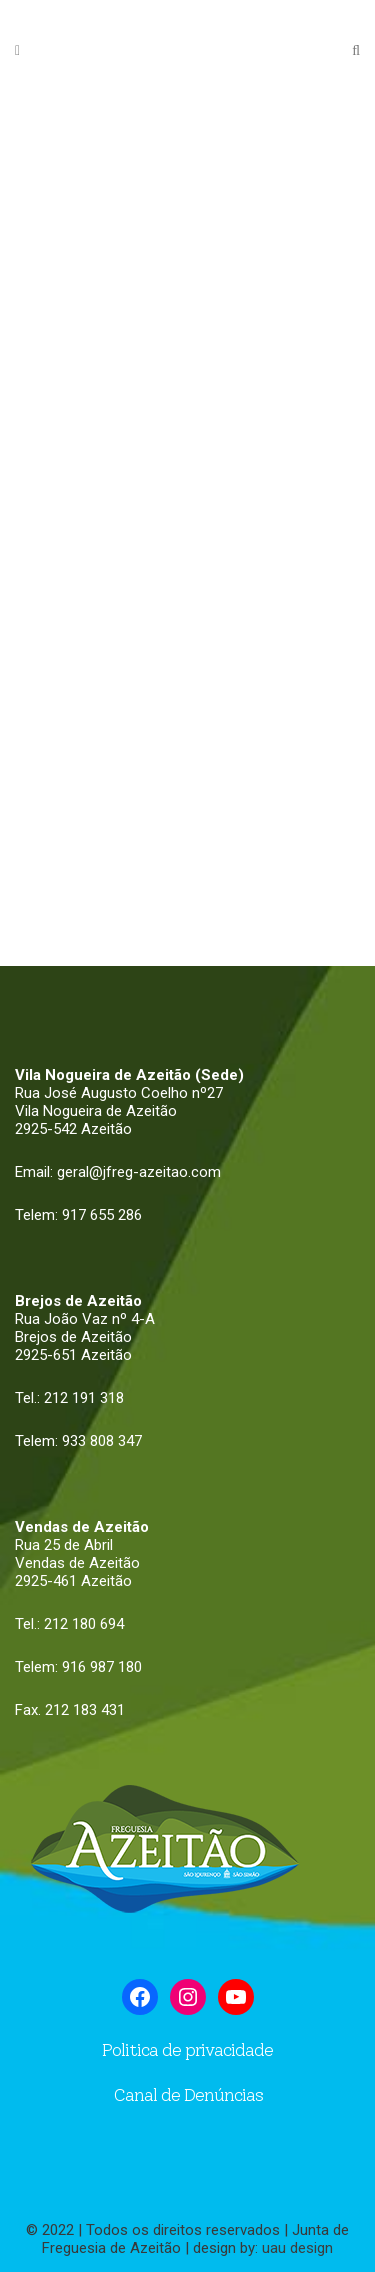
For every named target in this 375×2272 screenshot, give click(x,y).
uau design (297, 2248)
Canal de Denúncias (188, 2095)
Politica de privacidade (187, 2050)
